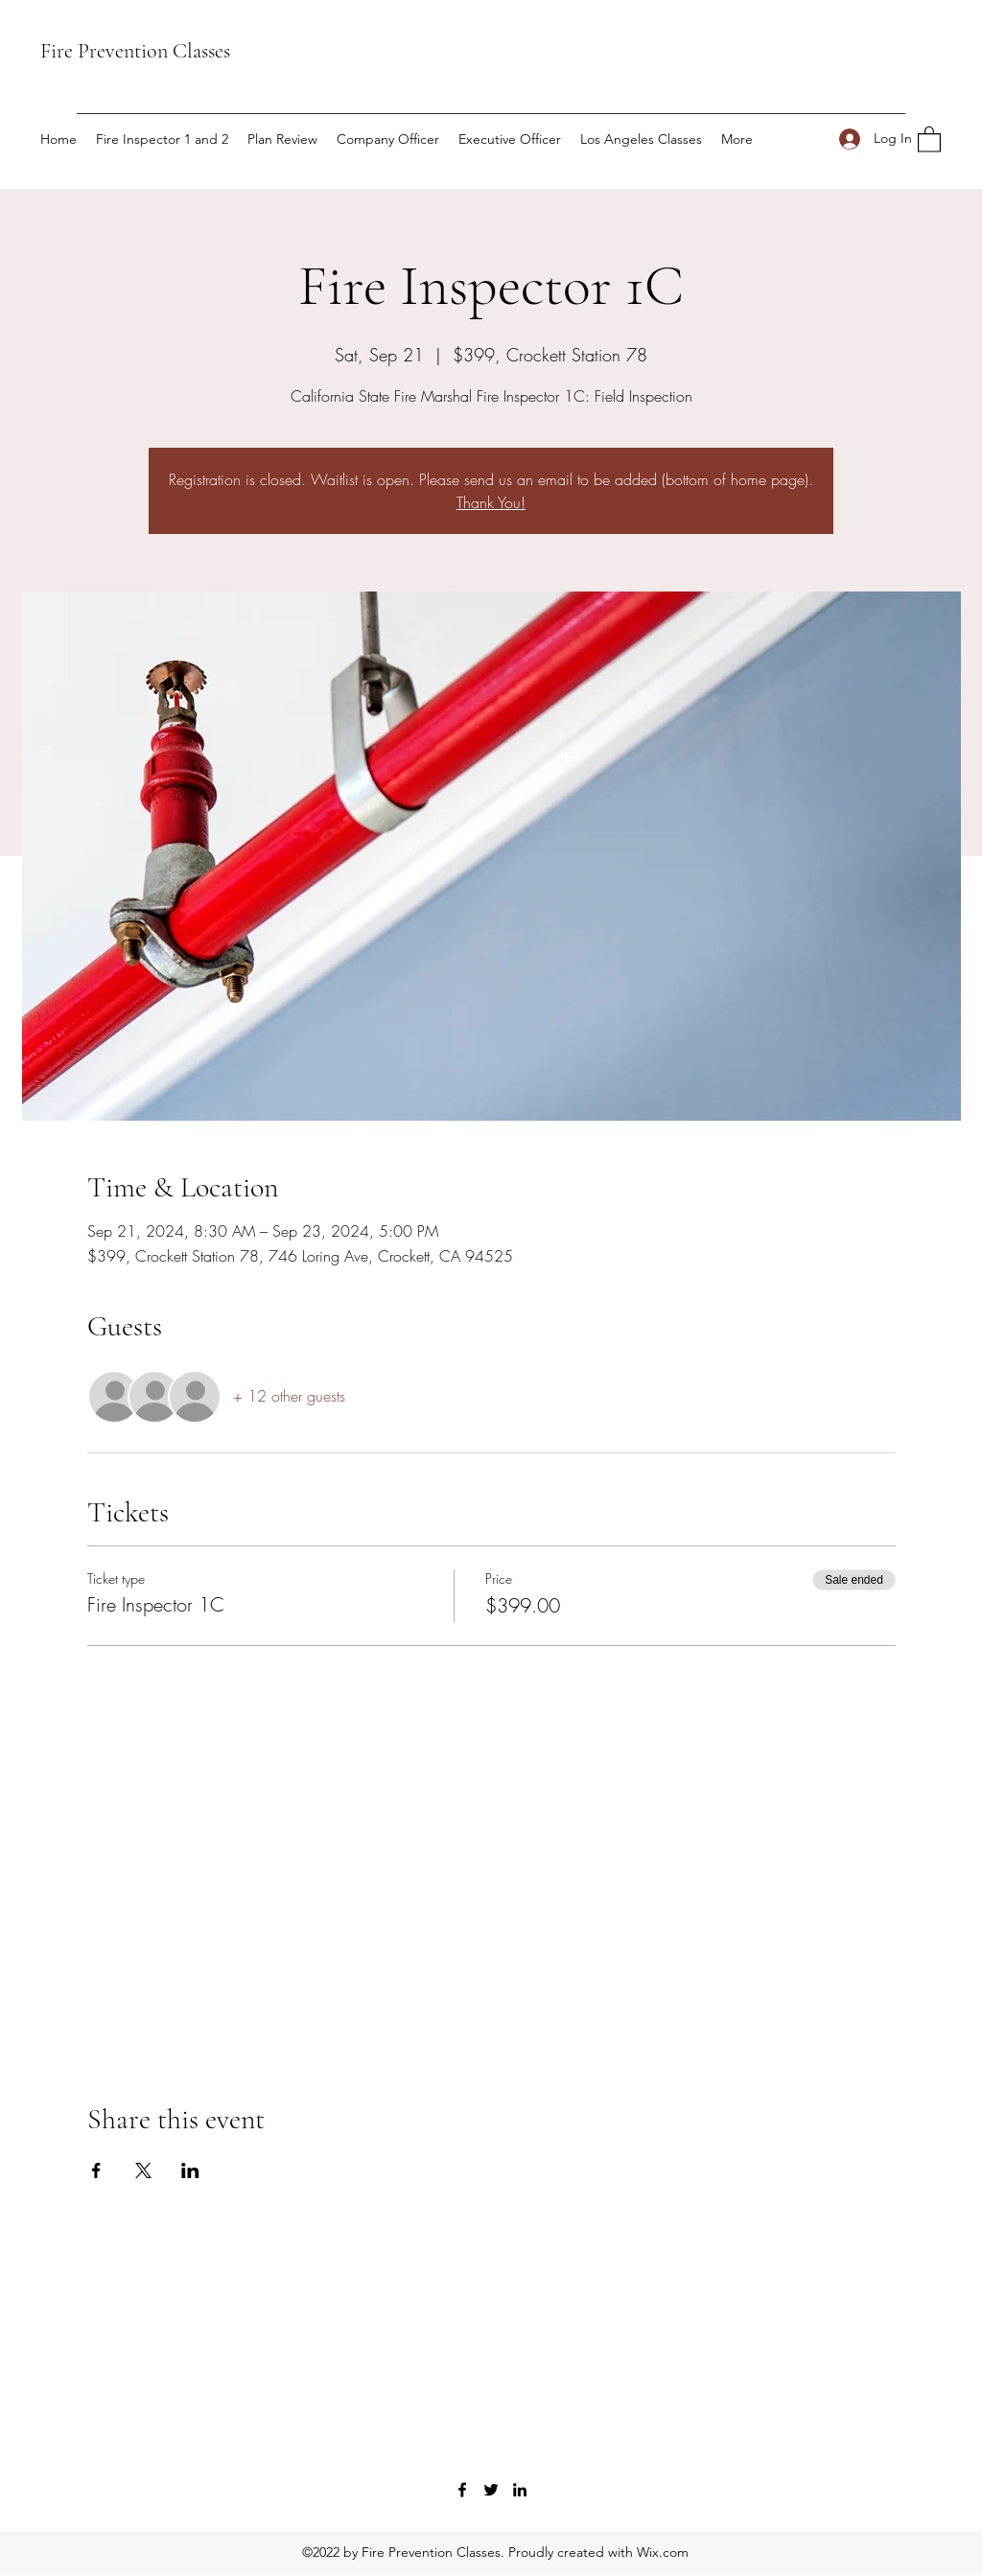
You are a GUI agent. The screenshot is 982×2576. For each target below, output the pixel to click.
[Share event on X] (143, 2170)
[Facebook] (462, 2489)
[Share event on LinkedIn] (190, 2170)
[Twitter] (491, 2489)
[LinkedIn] (519, 2489)
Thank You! (491, 502)
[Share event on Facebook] (96, 2170)
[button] (929, 138)
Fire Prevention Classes (135, 50)
